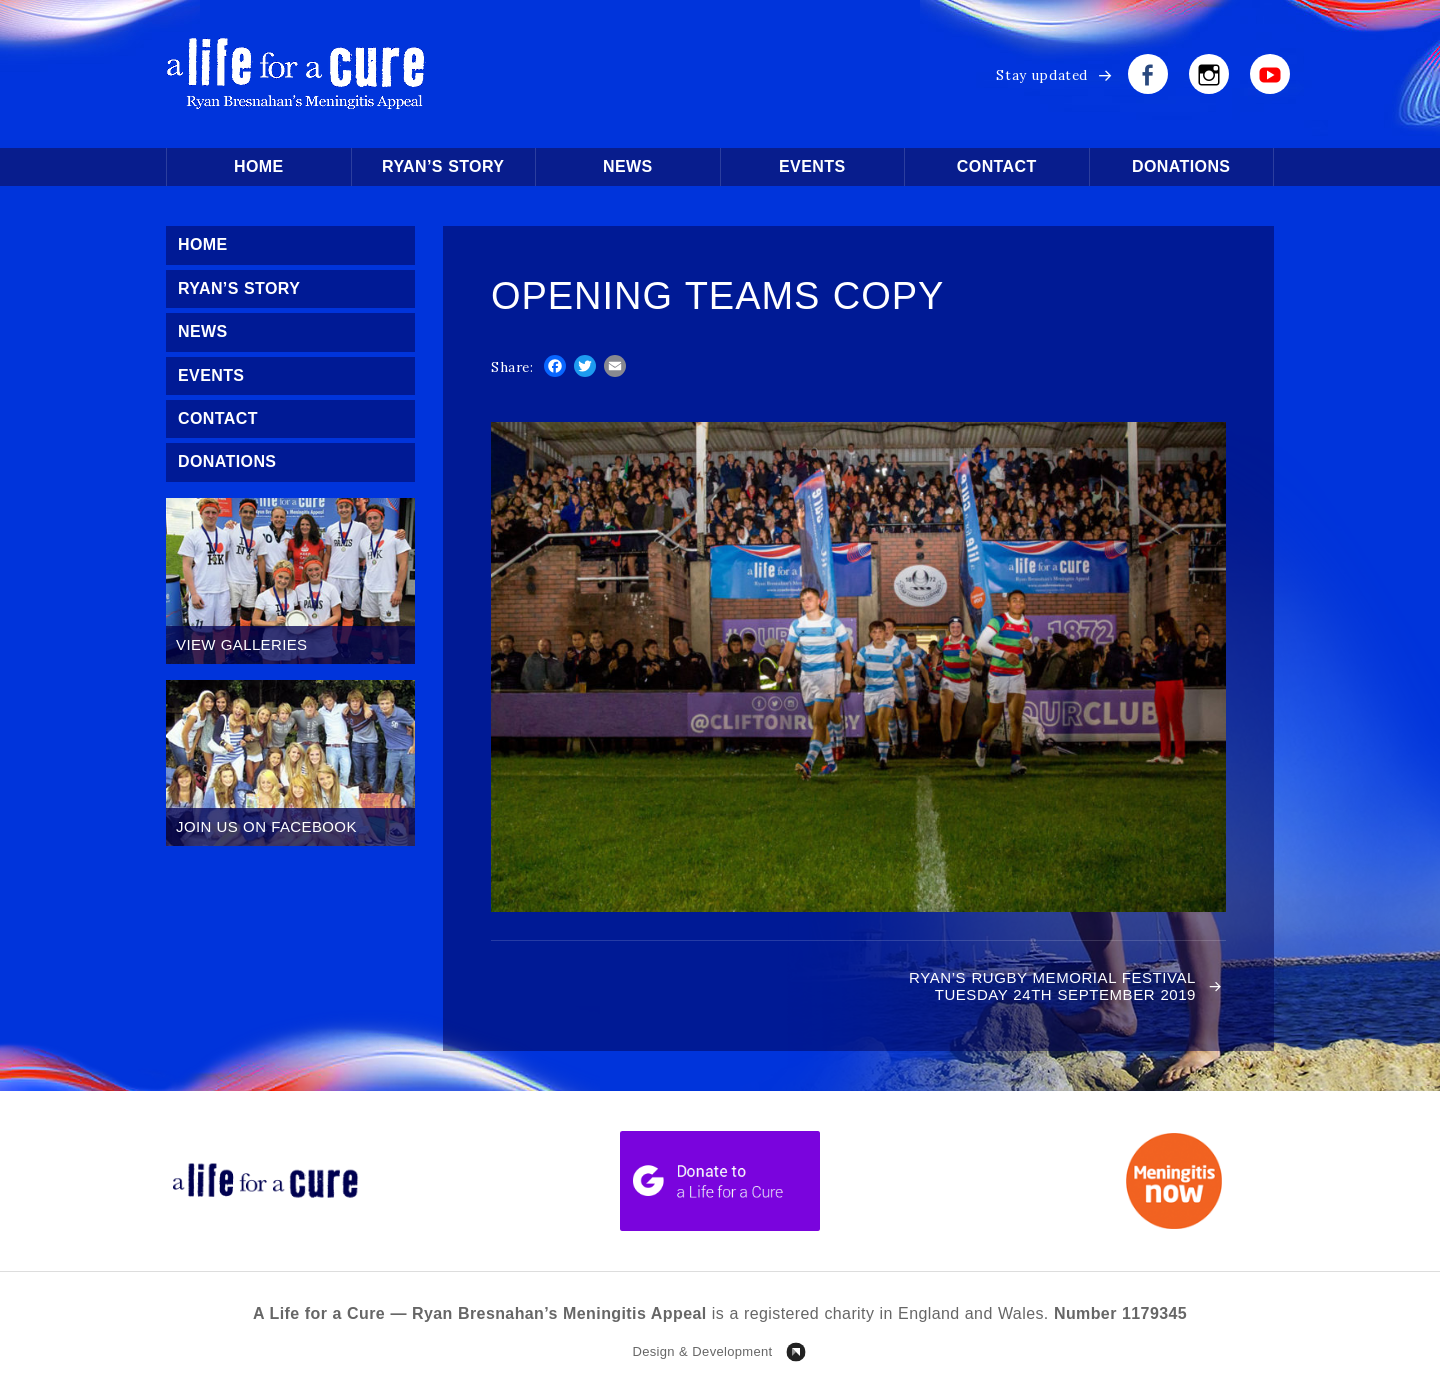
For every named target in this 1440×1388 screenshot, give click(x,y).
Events (812, 166)
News (628, 166)
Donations (1181, 166)
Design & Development (702, 1351)
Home (259, 166)
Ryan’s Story (443, 166)
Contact (997, 166)
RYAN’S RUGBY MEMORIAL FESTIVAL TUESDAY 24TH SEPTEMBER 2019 (1052, 986)
